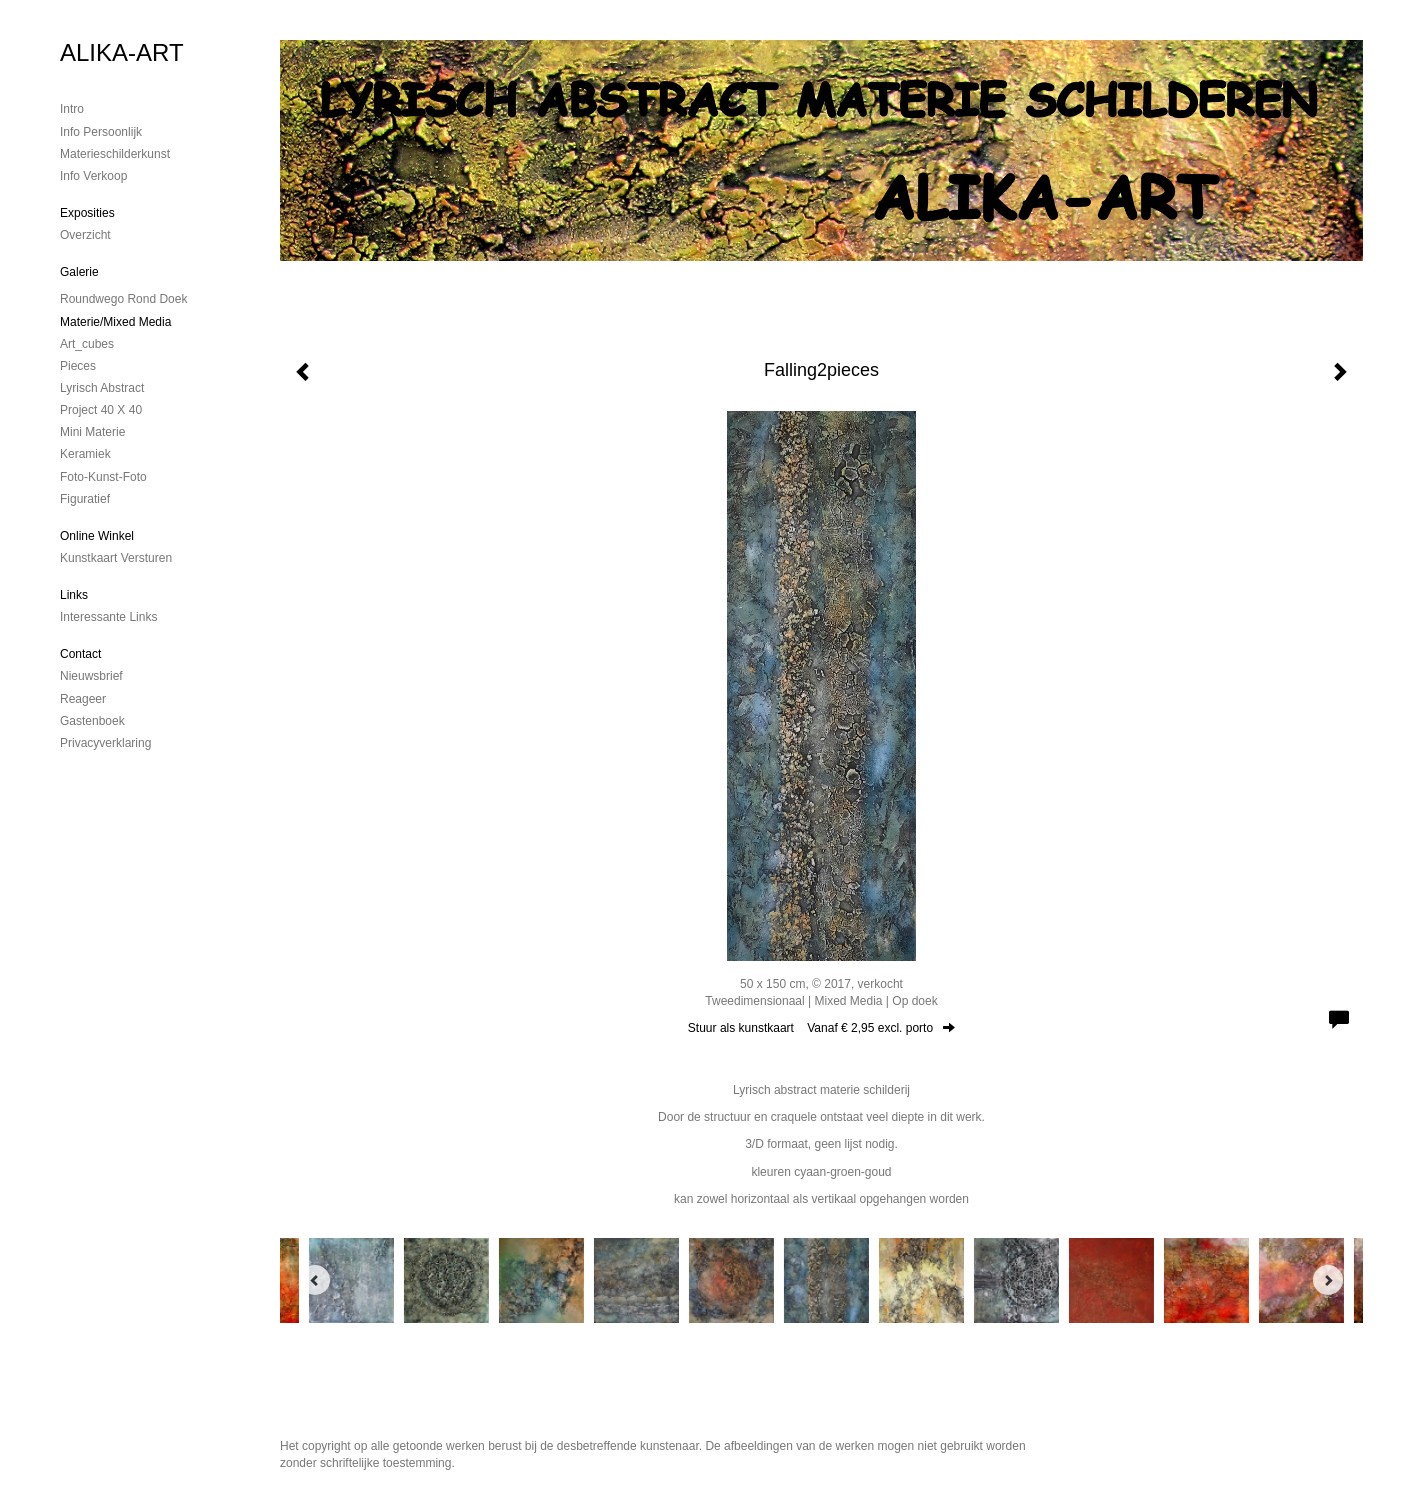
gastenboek (92, 721)
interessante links (108, 617)
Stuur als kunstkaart (821, 1028)
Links (74, 595)
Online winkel (97, 536)
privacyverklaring (105, 743)
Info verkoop (93, 176)
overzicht (85, 235)
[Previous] (315, 1280)
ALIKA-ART (122, 52)
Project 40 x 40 (101, 410)
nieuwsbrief (91, 676)
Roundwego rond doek (123, 299)
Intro (72, 109)
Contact (80, 654)
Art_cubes (87, 344)
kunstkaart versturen (116, 558)
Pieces (78, 366)
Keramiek (85, 454)
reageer (83, 699)
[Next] (1328, 1280)
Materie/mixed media (115, 322)
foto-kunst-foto (103, 477)
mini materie (92, 432)
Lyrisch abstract (102, 388)
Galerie (79, 272)
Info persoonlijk (101, 132)
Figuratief (85, 499)
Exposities (87, 213)
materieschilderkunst (115, 154)
